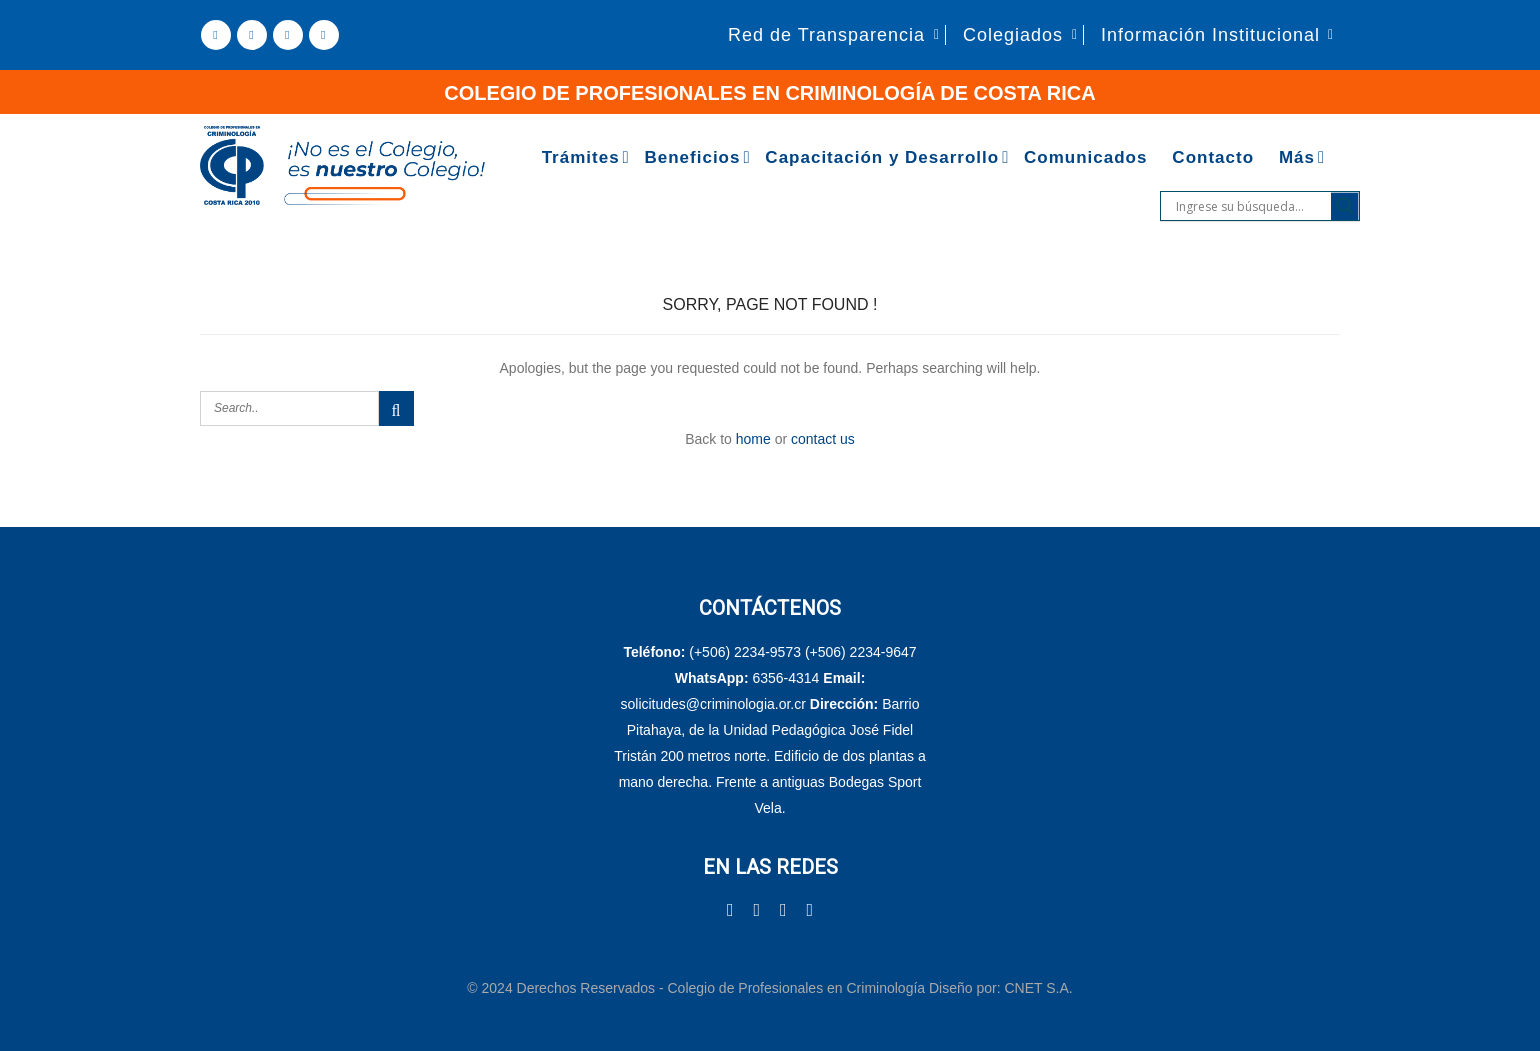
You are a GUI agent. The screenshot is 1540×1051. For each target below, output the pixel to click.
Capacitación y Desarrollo (882, 157)
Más (1297, 157)
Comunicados (1085, 157)
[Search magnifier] (1345, 206)
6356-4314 (785, 678)
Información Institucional (1210, 35)
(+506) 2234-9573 (745, 652)
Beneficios (692, 157)
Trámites (581, 157)
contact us (823, 439)
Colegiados (1013, 35)
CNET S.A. (1038, 988)
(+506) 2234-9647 (861, 652)
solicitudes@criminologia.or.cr (715, 704)
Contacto (1213, 157)
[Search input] (1251, 206)
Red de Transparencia (826, 35)
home (753, 439)
